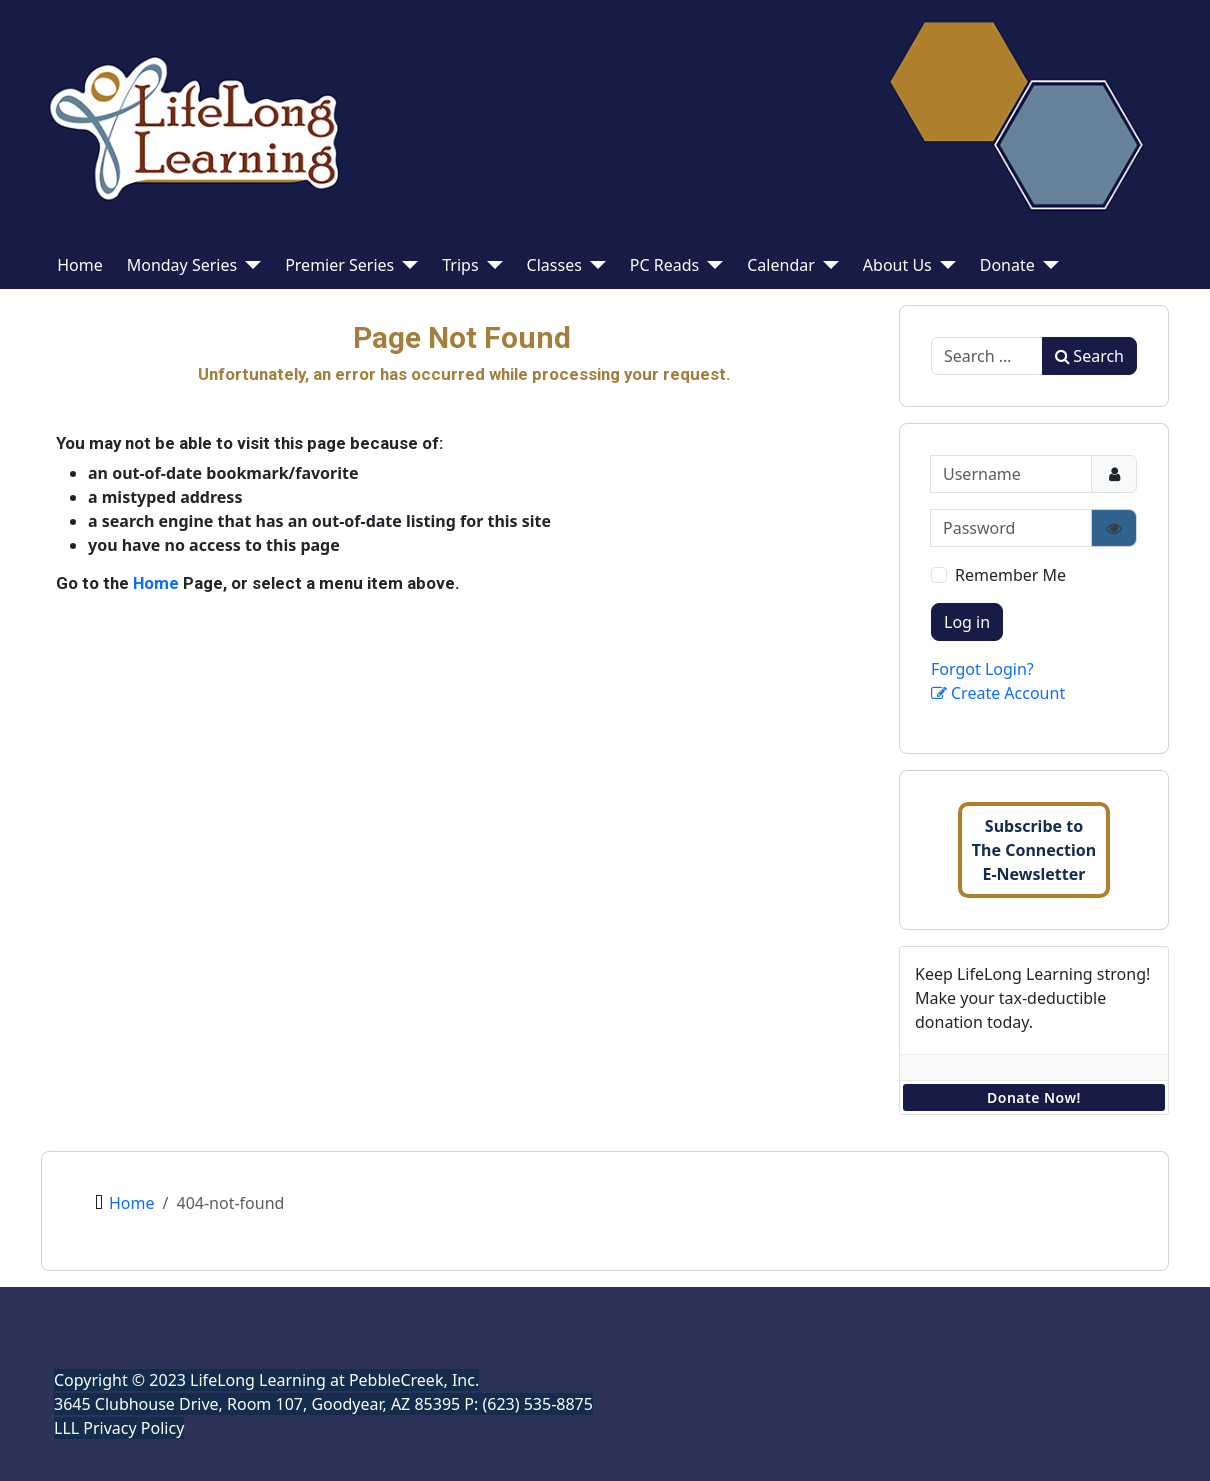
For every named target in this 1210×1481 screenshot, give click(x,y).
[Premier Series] (406, 265)
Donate (1007, 265)
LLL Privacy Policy (119, 1428)
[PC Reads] (711, 265)
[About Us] (944, 265)
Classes (554, 265)
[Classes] (594, 265)
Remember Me (1010, 575)
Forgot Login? (982, 669)
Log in (967, 622)
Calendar (781, 265)
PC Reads (664, 265)
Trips (460, 265)
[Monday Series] (249, 265)
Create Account (998, 693)
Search (1089, 356)
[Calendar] (827, 265)
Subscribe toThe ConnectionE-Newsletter (1034, 850)
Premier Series (339, 265)
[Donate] (1047, 265)
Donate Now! (1034, 1097)
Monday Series (182, 265)
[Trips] (491, 265)
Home (80, 265)
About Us (897, 265)
